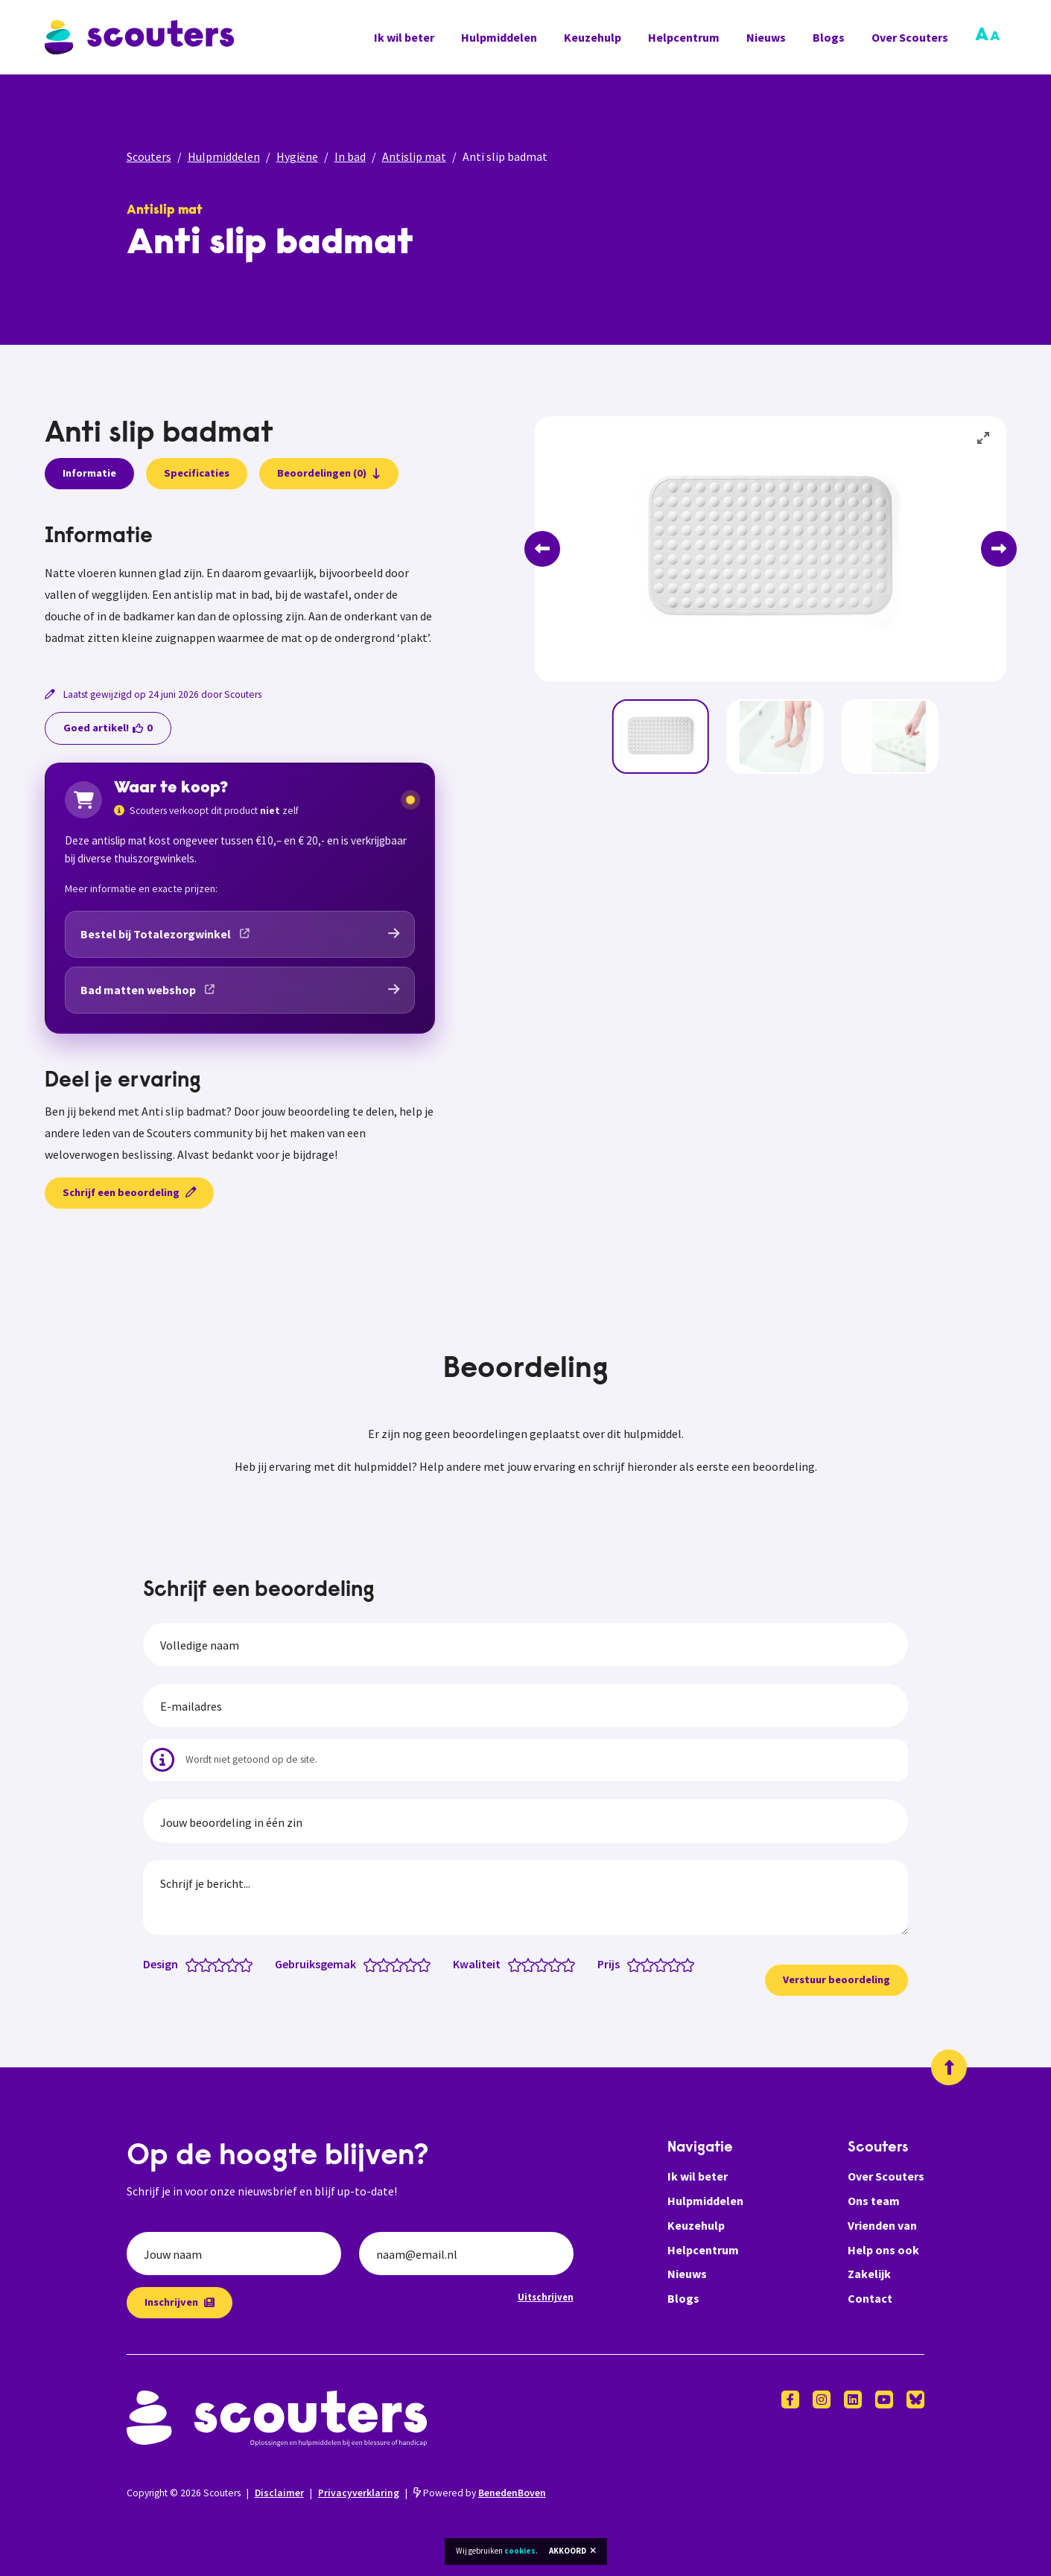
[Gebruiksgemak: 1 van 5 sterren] (373, 1964)
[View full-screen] (984, 438)
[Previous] (542, 549)
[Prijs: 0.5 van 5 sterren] (630, 1964)
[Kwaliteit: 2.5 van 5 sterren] (538, 1964)
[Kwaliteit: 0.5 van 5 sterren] (511, 1964)
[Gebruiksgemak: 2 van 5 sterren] (387, 1964)
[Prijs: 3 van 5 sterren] (664, 1964)
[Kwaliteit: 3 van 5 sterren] (545, 1964)
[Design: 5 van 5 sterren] (249, 1964)
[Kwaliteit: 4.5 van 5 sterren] (565, 1964)
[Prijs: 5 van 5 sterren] (691, 1964)
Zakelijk (869, 2273)
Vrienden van (882, 2225)
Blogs (829, 37)
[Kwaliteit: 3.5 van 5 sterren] (551, 1964)
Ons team (874, 2200)
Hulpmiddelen (499, 37)
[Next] (999, 549)
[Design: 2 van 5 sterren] (209, 1964)
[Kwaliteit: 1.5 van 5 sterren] (524, 1964)
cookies (520, 2550)
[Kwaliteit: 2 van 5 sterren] (531, 1964)
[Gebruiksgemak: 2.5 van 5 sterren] (393, 1964)
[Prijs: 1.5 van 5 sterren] (644, 1964)
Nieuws (766, 37)
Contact (870, 2298)
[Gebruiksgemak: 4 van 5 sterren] (413, 1964)
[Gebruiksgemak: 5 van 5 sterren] (427, 1964)
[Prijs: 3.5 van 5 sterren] (670, 1964)
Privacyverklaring (358, 2493)
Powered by (479, 2493)
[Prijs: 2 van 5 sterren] (650, 1964)
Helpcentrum (684, 37)
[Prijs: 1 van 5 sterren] (637, 1964)
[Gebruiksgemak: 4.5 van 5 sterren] (420, 1964)
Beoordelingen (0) (329, 473)
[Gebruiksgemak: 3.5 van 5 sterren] (407, 1964)
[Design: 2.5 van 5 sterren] (215, 1964)
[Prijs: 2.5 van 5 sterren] (657, 1964)
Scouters (149, 156)
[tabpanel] (240, 587)
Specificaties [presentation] (196, 473)
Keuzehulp (592, 37)
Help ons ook (883, 2249)
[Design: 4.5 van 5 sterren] (242, 1964)
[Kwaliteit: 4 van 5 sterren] (558, 1964)
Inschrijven (180, 2302)
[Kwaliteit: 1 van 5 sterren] (518, 1964)
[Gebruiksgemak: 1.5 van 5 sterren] (380, 1964)
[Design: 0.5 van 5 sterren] (188, 1964)
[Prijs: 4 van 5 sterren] (677, 1964)
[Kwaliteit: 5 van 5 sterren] (571, 1964)
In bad (350, 156)
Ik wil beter (404, 37)
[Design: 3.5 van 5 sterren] (229, 1964)
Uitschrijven (546, 2297)
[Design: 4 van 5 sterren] (235, 1964)
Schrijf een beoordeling (129, 1192)
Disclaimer (279, 2493)
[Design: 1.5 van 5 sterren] (202, 1964)
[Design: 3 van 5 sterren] (222, 1964)
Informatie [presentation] (89, 473)
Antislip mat (414, 156)
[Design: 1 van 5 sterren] (195, 1964)
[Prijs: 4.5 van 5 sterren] (684, 1964)
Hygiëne (297, 156)
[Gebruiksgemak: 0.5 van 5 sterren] (366, 1964)
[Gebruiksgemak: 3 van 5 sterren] (400, 1964)
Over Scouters (909, 37)
